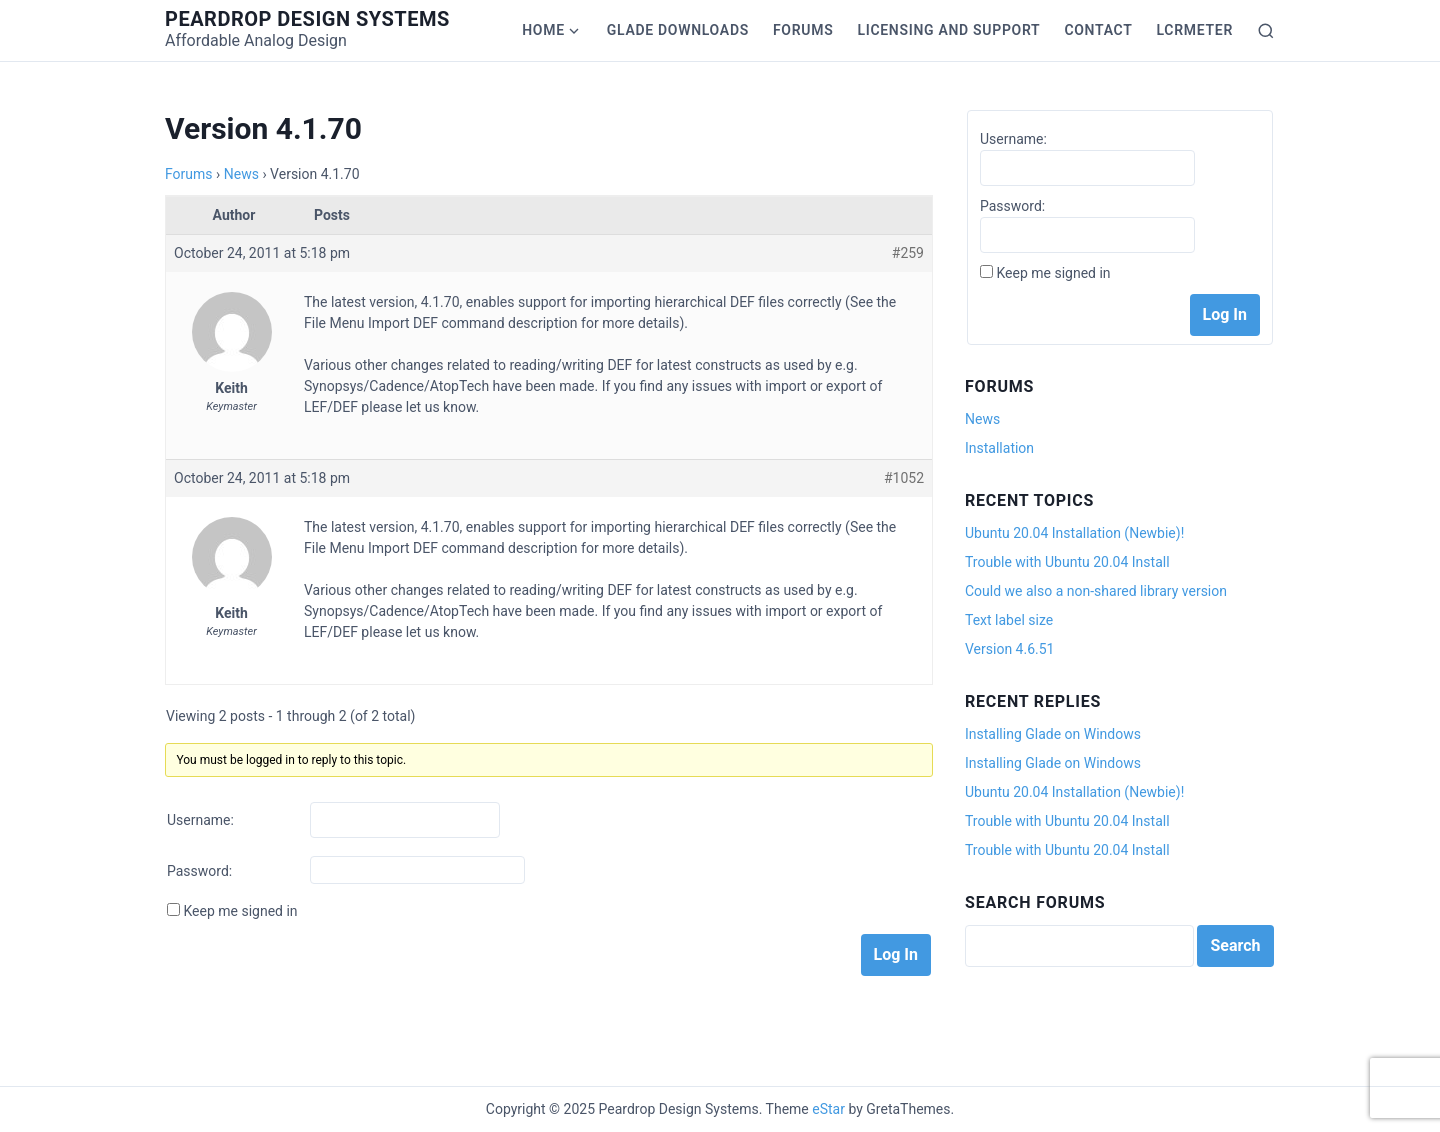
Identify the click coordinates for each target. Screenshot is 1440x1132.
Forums (803, 30)
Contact (1098, 30)
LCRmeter (1195, 30)
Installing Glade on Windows (1053, 734)
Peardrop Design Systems (307, 19)
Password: (199, 871)
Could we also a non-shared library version (1096, 591)
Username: (200, 820)
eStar (828, 1109)
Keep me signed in (240, 911)
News (241, 174)
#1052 (904, 478)
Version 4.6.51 (1009, 649)
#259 (908, 253)
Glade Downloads (678, 30)
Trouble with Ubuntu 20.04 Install (1067, 562)
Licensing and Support (948, 30)
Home (543, 30)
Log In (896, 954)
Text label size (1009, 620)
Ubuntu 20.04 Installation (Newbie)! (1074, 533)
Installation (999, 448)
